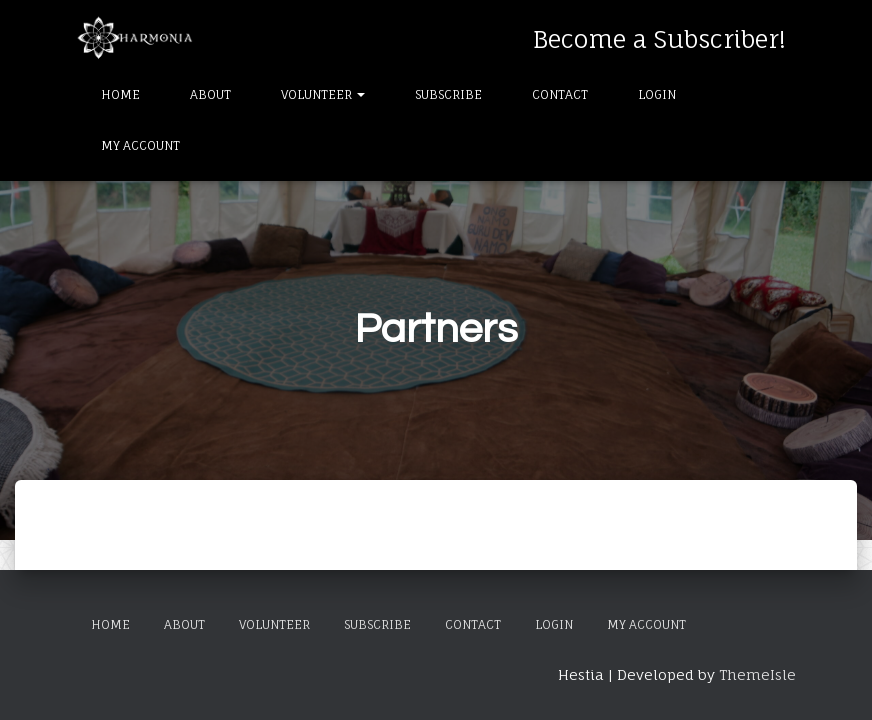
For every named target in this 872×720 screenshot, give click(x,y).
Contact (560, 94)
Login (657, 94)
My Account (140, 145)
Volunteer (323, 94)
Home (120, 94)
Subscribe (448, 94)
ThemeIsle (757, 674)
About (210, 94)
